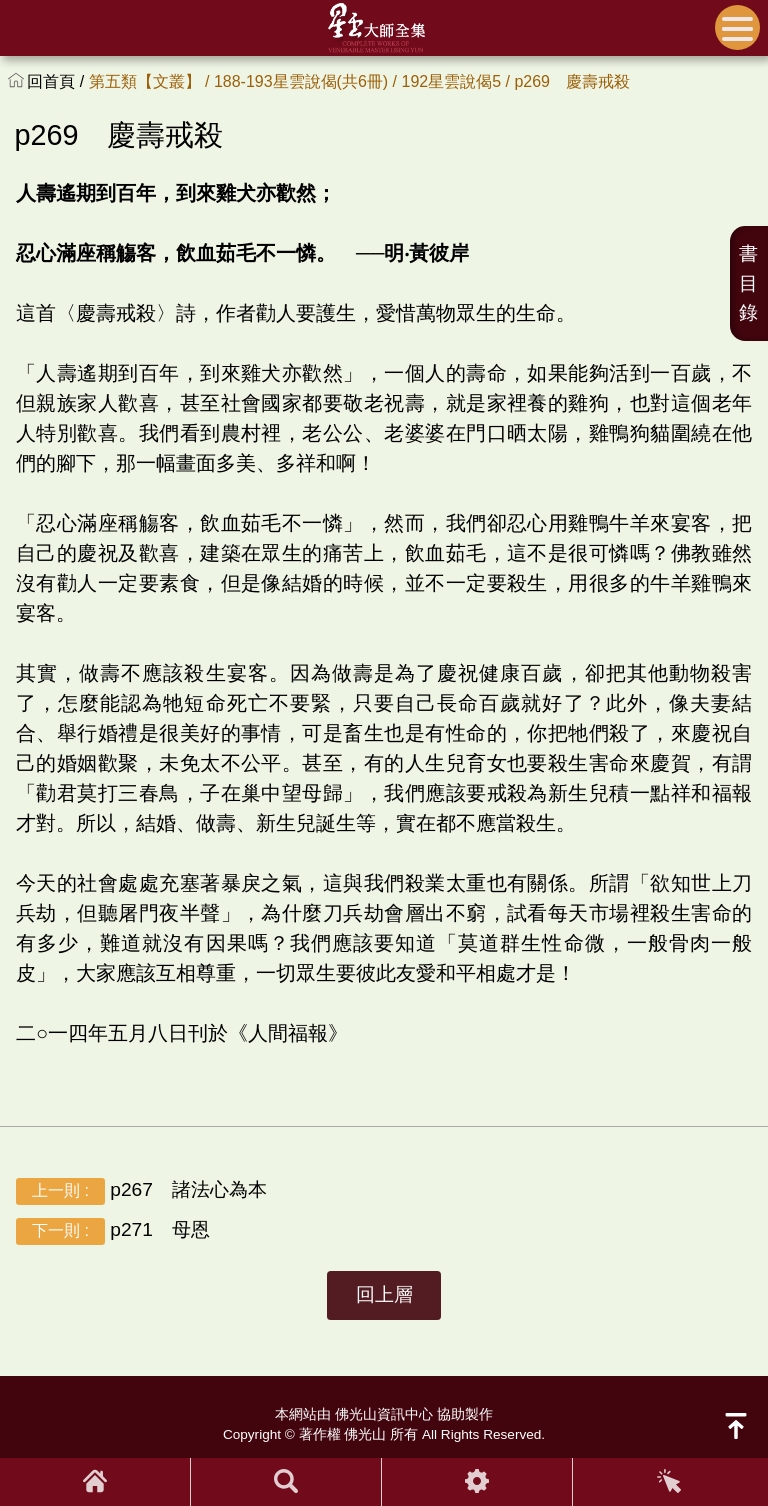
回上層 (384, 1294)
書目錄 (748, 283)
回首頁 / (57, 81)
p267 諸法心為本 (141, 1191)
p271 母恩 (113, 1231)
